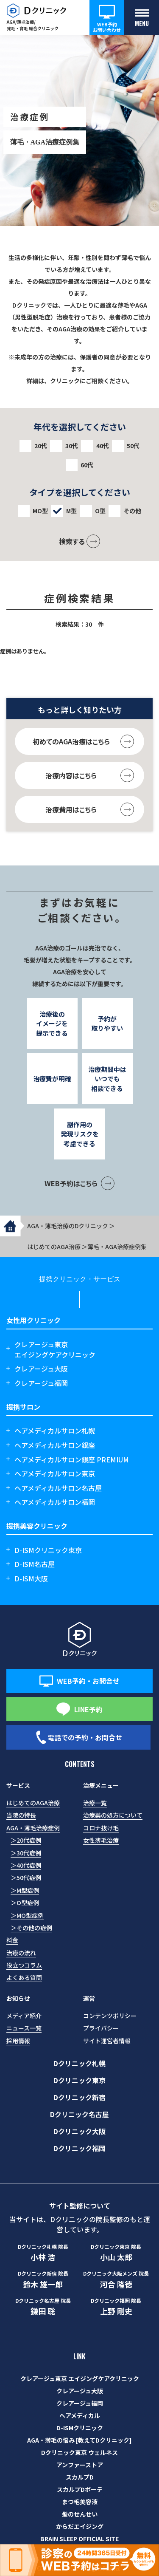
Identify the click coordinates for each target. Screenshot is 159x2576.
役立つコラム (24, 1965)
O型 (100, 510)
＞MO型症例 (27, 1915)
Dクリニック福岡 (79, 2148)
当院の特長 (21, 1815)
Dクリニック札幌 (79, 2063)
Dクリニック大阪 (79, 2131)
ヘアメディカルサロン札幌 (54, 1430)
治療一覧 (95, 1802)
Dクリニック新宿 (79, 2097)
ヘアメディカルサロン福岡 (54, 1502)
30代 (71, 445)
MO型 (40, 510)
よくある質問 (24, 1977)
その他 (132, 510)
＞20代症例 (26, 1840)
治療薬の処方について (112, 1815)
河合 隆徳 (116, 2279)
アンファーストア (79, 2464)
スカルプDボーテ (80, 2489)
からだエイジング (79, 2526)
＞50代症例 (26, 1877)
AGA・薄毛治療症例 (33, 1828)
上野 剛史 (116, 2306)
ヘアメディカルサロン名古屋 (58, 1488)
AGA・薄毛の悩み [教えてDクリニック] (79, 2440)
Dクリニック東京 (79, 2080)
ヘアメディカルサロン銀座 (54, 1445)
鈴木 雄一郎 (43, 2279)
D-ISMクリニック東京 (48, 1550)
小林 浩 (43, 2252)
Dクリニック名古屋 (79, 2114)
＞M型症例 (25, 1890)
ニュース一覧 (24, 2028)
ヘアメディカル (79, 2415)
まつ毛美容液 (80, 2501)
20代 (40, 445)
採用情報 (18, 2040)
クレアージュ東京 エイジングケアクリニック (79, 2378)
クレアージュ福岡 (41, 1383)
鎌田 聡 (43, 2306)
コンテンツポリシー (110, 2015)
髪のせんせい (80, 2514)
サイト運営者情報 (107, 2040)
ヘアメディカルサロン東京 (54, 1473)
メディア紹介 (24, 2015)
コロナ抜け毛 (101, 1828)
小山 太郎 (116, 2252)
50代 (133, 445)
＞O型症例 (25, 1902)
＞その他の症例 (31, 1927)
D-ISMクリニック (79, 2427)
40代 (102, 445)
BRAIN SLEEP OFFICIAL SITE (79, 2538)
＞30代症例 (26, 1853)
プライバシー (101, 2028)
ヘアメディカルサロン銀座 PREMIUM (71, 1459)
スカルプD (80, 2477)
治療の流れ (21, 1952)
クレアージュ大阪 (41, 1368)
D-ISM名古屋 (34, 1564)
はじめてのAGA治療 (33, 1802)
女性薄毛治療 (101, 1840)
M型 (71, 510)
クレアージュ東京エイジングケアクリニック (54, 1349)
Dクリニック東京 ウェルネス (79, 2452)
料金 (12, 1940)
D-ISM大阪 (31, 1578)
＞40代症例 (26, 1865)
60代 (87, 465)
